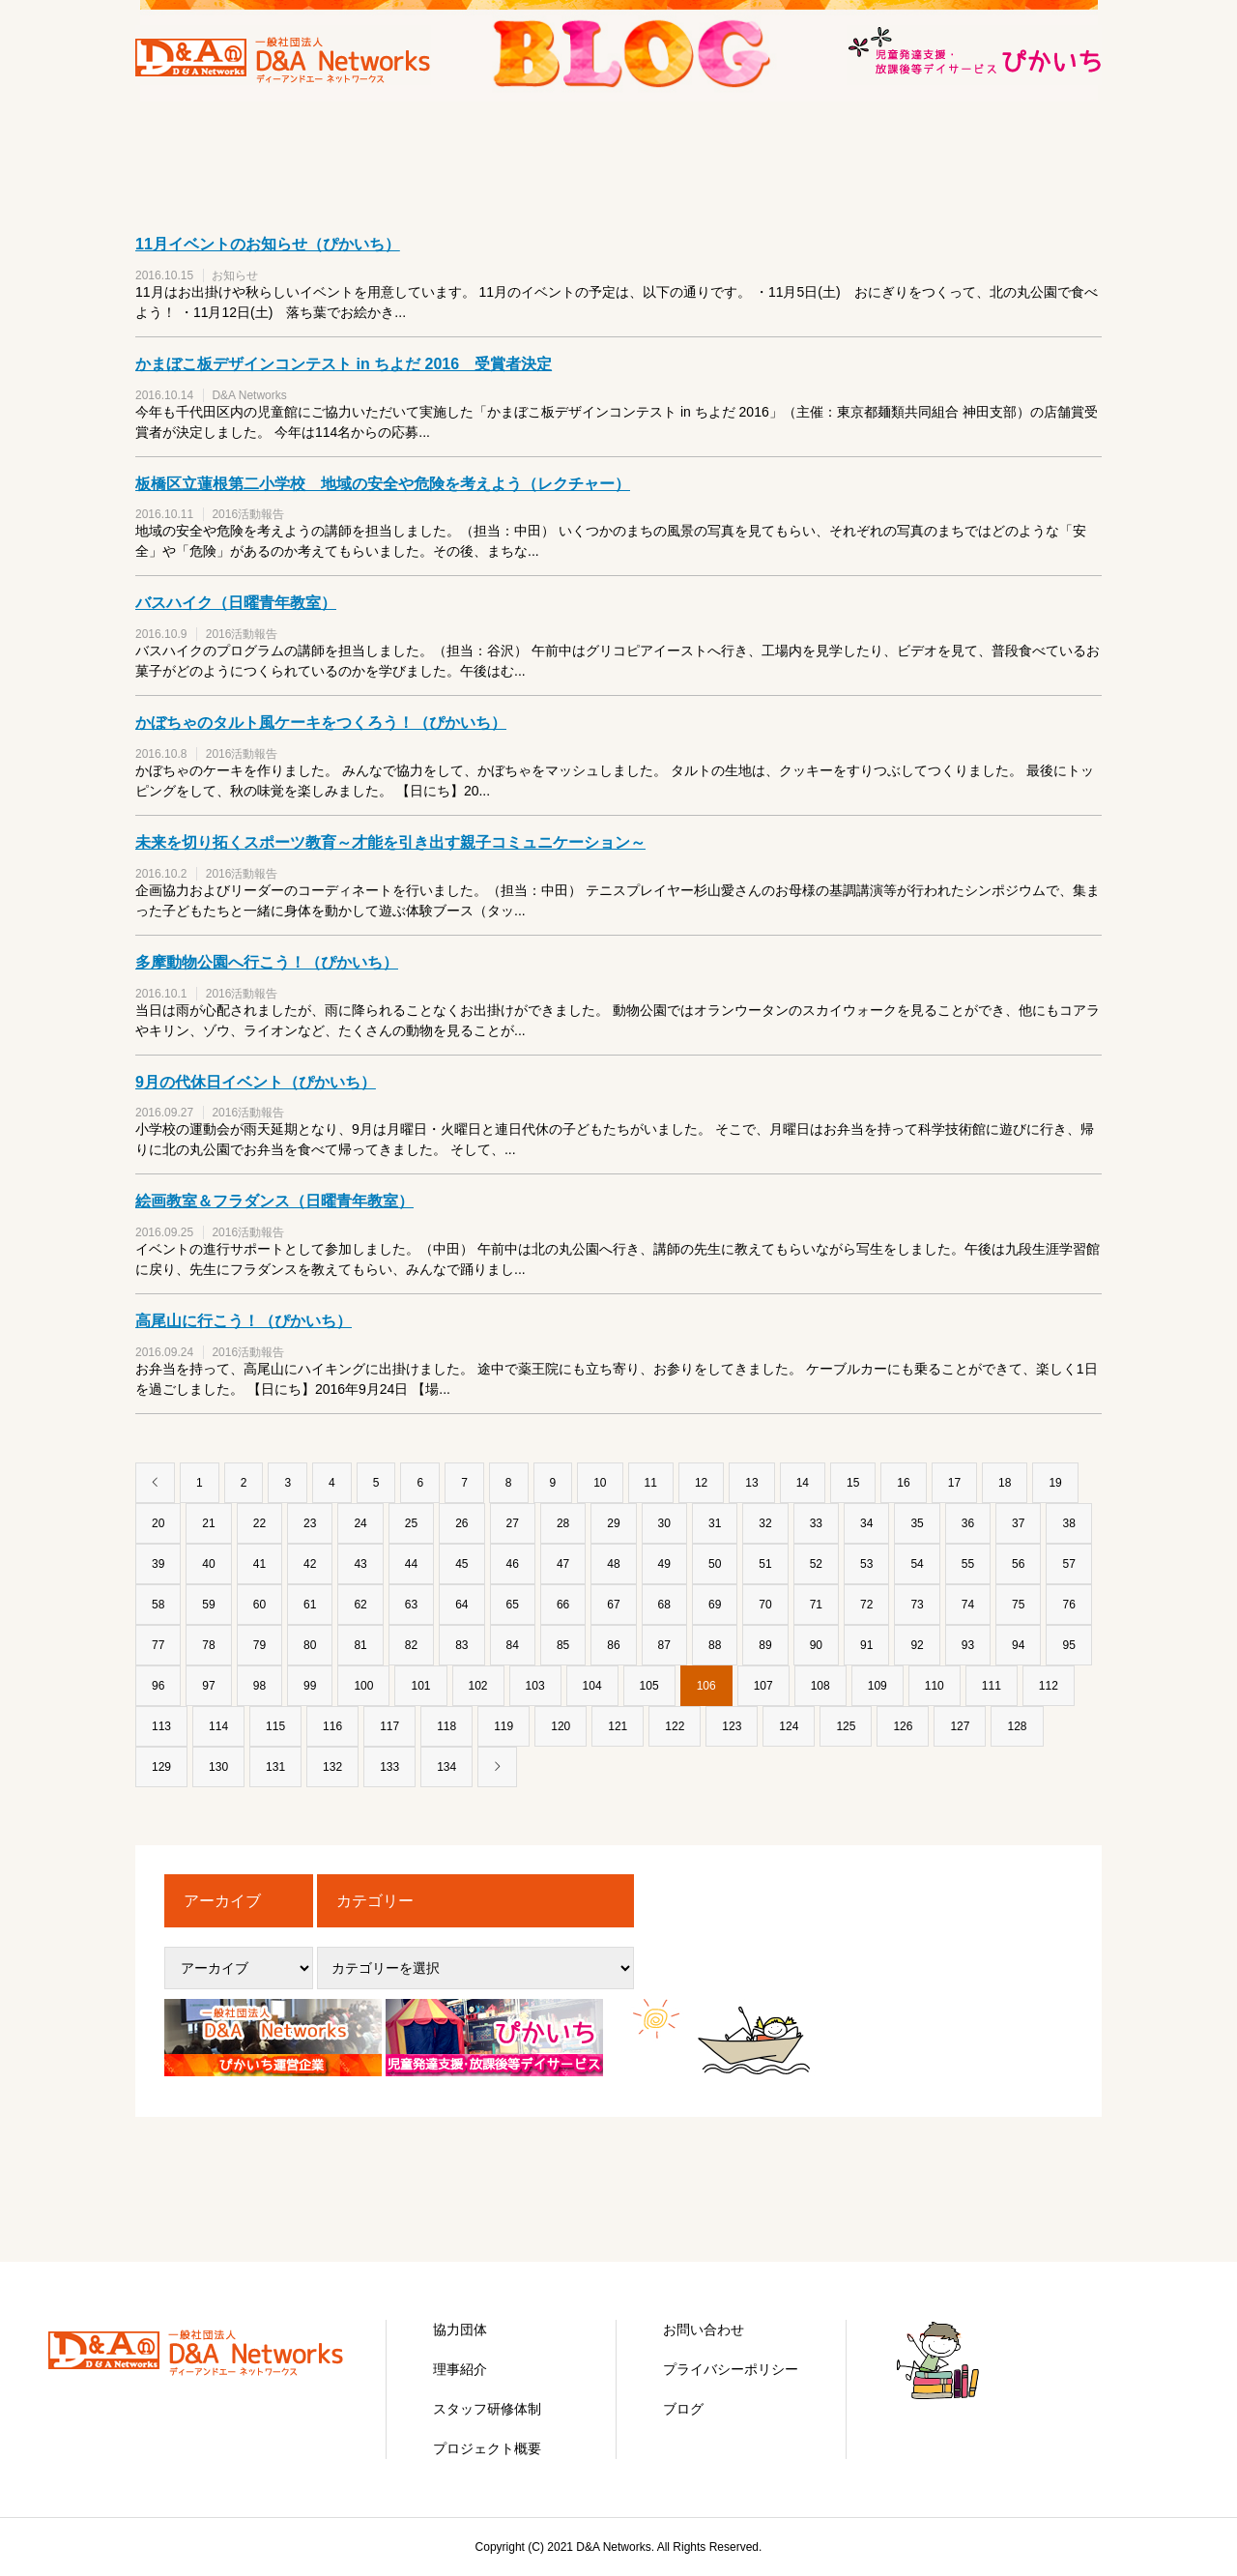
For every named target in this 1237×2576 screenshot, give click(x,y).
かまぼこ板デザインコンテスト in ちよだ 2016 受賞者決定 (343, 364)
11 (651, 1483)
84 (512, 1645)
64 (461, 1604)
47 (563, 1564)
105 (649, 1686)
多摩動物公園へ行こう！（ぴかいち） (266, 962)
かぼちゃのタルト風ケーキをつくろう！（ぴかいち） (320, 722)
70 (765, 1604)
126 (902, 1726)
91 (866, 1645)
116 (332, 1726)
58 (158, 1604)
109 (877, 1686)
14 (802, 1483)
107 (763, 1686)
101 (420, 1686)
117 (389, 1726)
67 (613, 1604)
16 (903, 1483)
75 (1018, 1604)
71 (816, 1604)
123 (731, 1726)
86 (613, 1645)
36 (968, 1523)
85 (563, 1645)
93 (968, 1645)
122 (674, 1726)
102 (478, 1686)
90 (816, 1645)
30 (664, 1523)
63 (411, 1604)
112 (1048, 1686)
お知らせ (235, 275)
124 (788, 1726)
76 (1068, 1604)
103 (535, 1686)
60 (259, 1604)
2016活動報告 (248, 514)
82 (411, 1645)
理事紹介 (460, 2369)
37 (1018, 1523)
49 (664, 1564)
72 (866, 1604)
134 (446, 1767)
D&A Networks (249, 395)
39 (158, 1564)
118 (446, 1726)
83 (461, 1645)
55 (968, 1564)
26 (461, 1523)
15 (853, 1483)
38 (1068, 1523)
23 (309, 1523)
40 (208, 1564)
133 (389, 1767)
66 (563, 1604)
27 (512, 1523)
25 (411, 1523)
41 (259, 1564)
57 (1068, 1564)
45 (461, 1564)
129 (161, 1767)
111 (991, 1686)
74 (968, 1604)
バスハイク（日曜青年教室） (235, 602)
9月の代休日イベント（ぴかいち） (255, 1082)
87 (664, 1645)
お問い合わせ (703, 2329)
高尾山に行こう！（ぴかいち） (243, 1321)
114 (218, 1726)
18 (1004, 1483)
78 (208, 1645)
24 (360, 1523)
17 (954, 1483)
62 (360, 1604)
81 (360, 1645)
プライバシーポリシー (730, 2369)
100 (363, 1686)
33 (816, 1523)
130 (218, 1767)
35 (916, 1523)
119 (503, 1726)
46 (512, 1564)
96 (158, 1686)
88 (714, 1645)
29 (613, 1523)
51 (765, 1564)
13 (751, 1483)
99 (309, 1686)
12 (701, 1483)
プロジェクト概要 (487, 2448)
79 (259, 1645)
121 (617, 1726)
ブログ (683, 2409)
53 (866, 1564)
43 (360, 1564)
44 (411, 1564)
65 (512, 1604)
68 (664, 1604)
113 (161, 1726)
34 (866, 1523)
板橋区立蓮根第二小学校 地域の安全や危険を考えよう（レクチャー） (382, 484)
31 (714, 1523)
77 (158, 1645)
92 (916, 1645)
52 (816, 1564)
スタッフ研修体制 (487, 2409)
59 (208, 1604)
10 (599, 1483)
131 (275, 1767)
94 (1018, 1645)
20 (158, 1523)
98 (259, 1686)
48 (613, 1564)
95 (1068, 1645)
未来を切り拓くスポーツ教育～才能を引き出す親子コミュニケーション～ (390, 842)
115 (275, 1726)
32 (765, 1523)
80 (309, 1645)
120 (560, 1726)
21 (208, 1523)
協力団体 (460, 2329)
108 (820, 1686)
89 (765, 1645)
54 (916, 1564)
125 (845, 1726)
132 (332, 1767)
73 (916, 1604)
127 (959, 1726)
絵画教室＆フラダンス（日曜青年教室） (274, 1201)
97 (208, 1686)
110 (934, 1686)
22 (259, 1523)
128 (1016, 1726)
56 (1018, 1564)
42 (309, 1564)
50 (714, 1564)
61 (309, 1604)
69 (714, 1604)
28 (563, 1523)
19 (1055, 1483)
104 (592, 1686)
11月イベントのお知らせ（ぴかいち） (267, 244)
